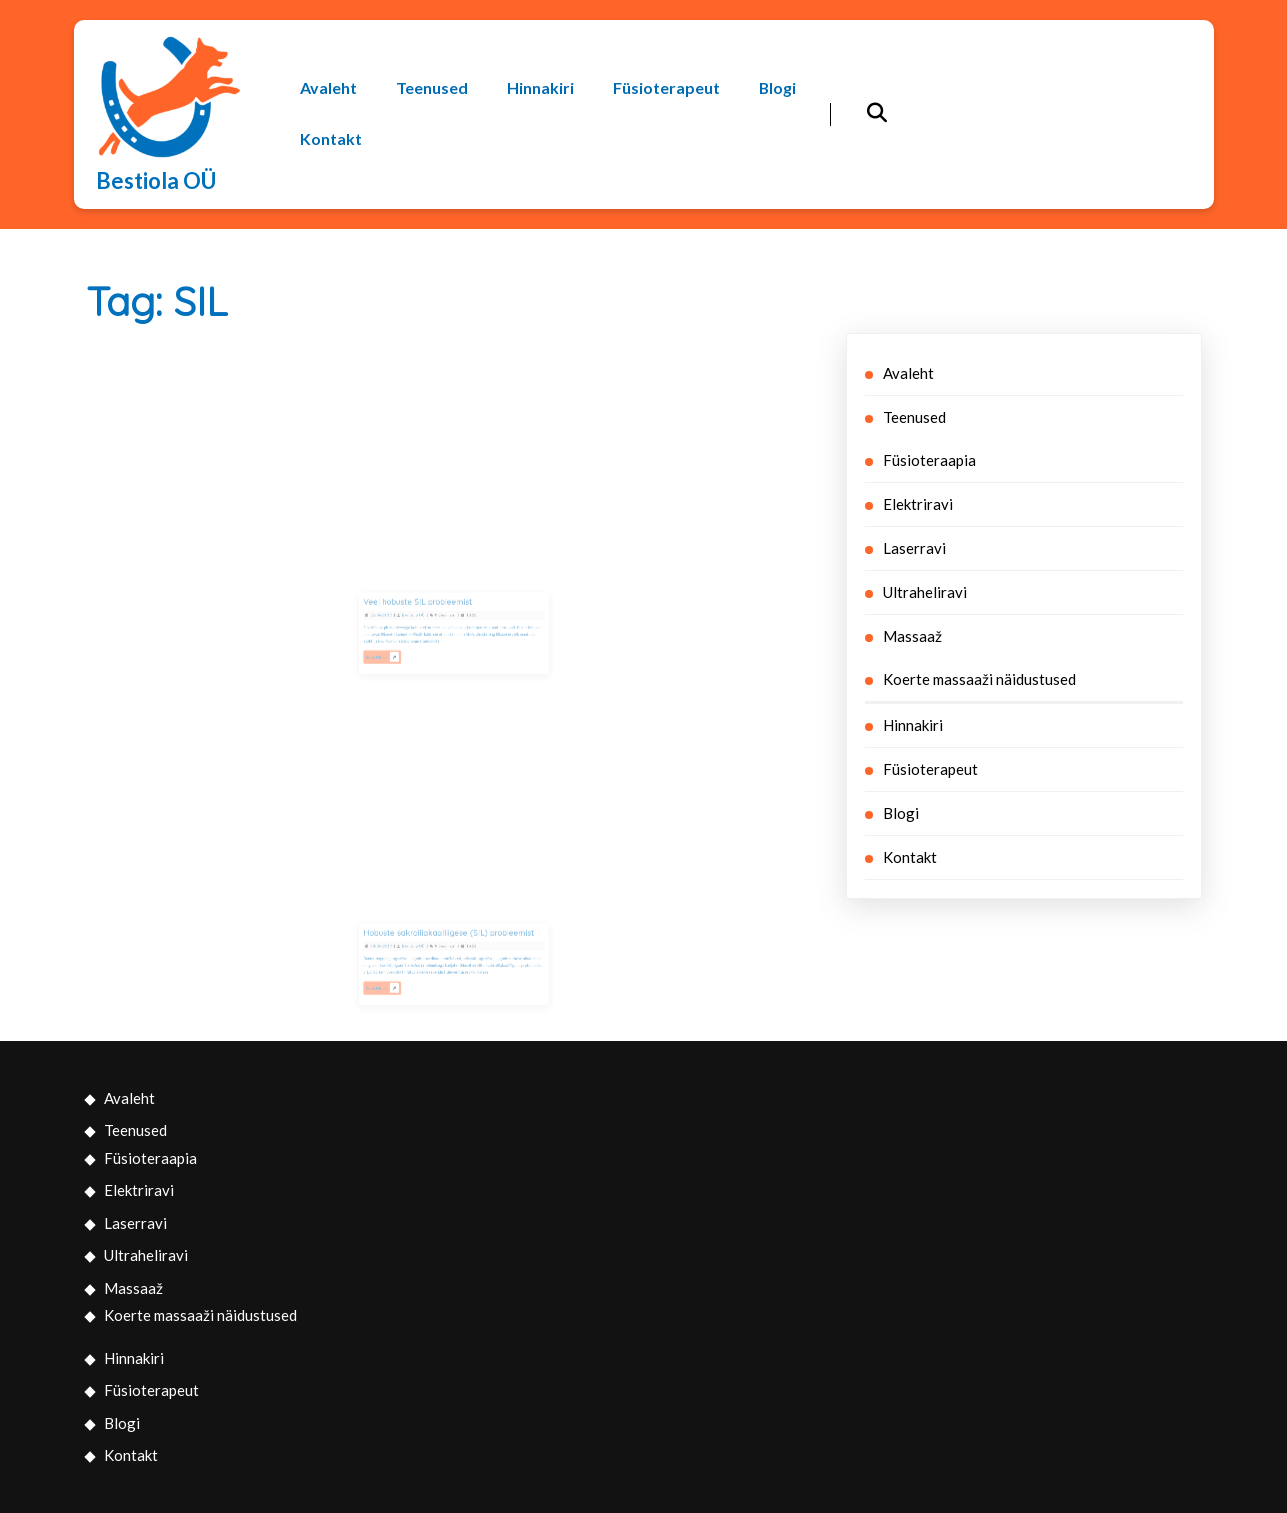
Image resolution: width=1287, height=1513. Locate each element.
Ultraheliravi (925, 592)
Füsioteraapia (929, 460)
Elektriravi (918, 504)
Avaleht (328, 88)
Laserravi (914, 548)
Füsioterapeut (666, 88)
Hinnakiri (540, 88)
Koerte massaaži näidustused (979, 679)
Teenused (432, 88)
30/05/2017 (401, 949)
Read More (402, 648)
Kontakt (331, 138)
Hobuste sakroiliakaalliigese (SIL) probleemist (449, 939)
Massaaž (912, 636)
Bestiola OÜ (156, 180)
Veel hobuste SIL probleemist (427, 608)
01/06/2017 (401, 617)
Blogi (778, 88)
